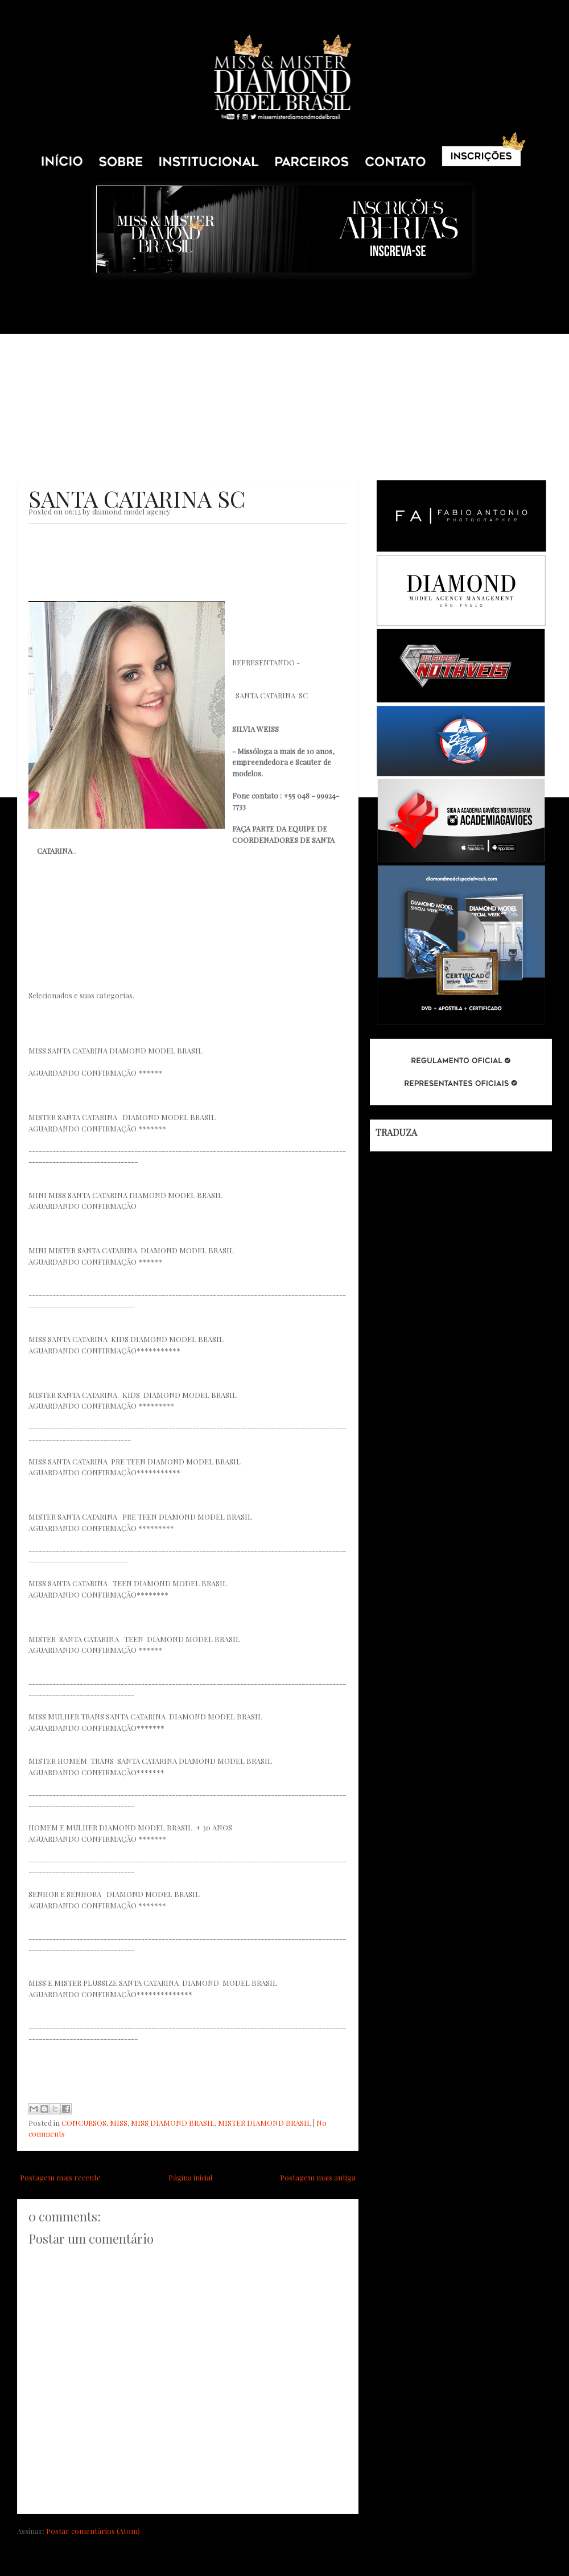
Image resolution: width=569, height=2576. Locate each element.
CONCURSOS (83, 2123)
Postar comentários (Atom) (93, 2531)
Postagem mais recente (60, 2177)
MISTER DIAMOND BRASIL (264, 2123)
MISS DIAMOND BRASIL (173, 2123)
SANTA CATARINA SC (136, 498)
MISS (118, 2123)
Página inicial (190, 2177)
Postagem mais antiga (318, 2177)
